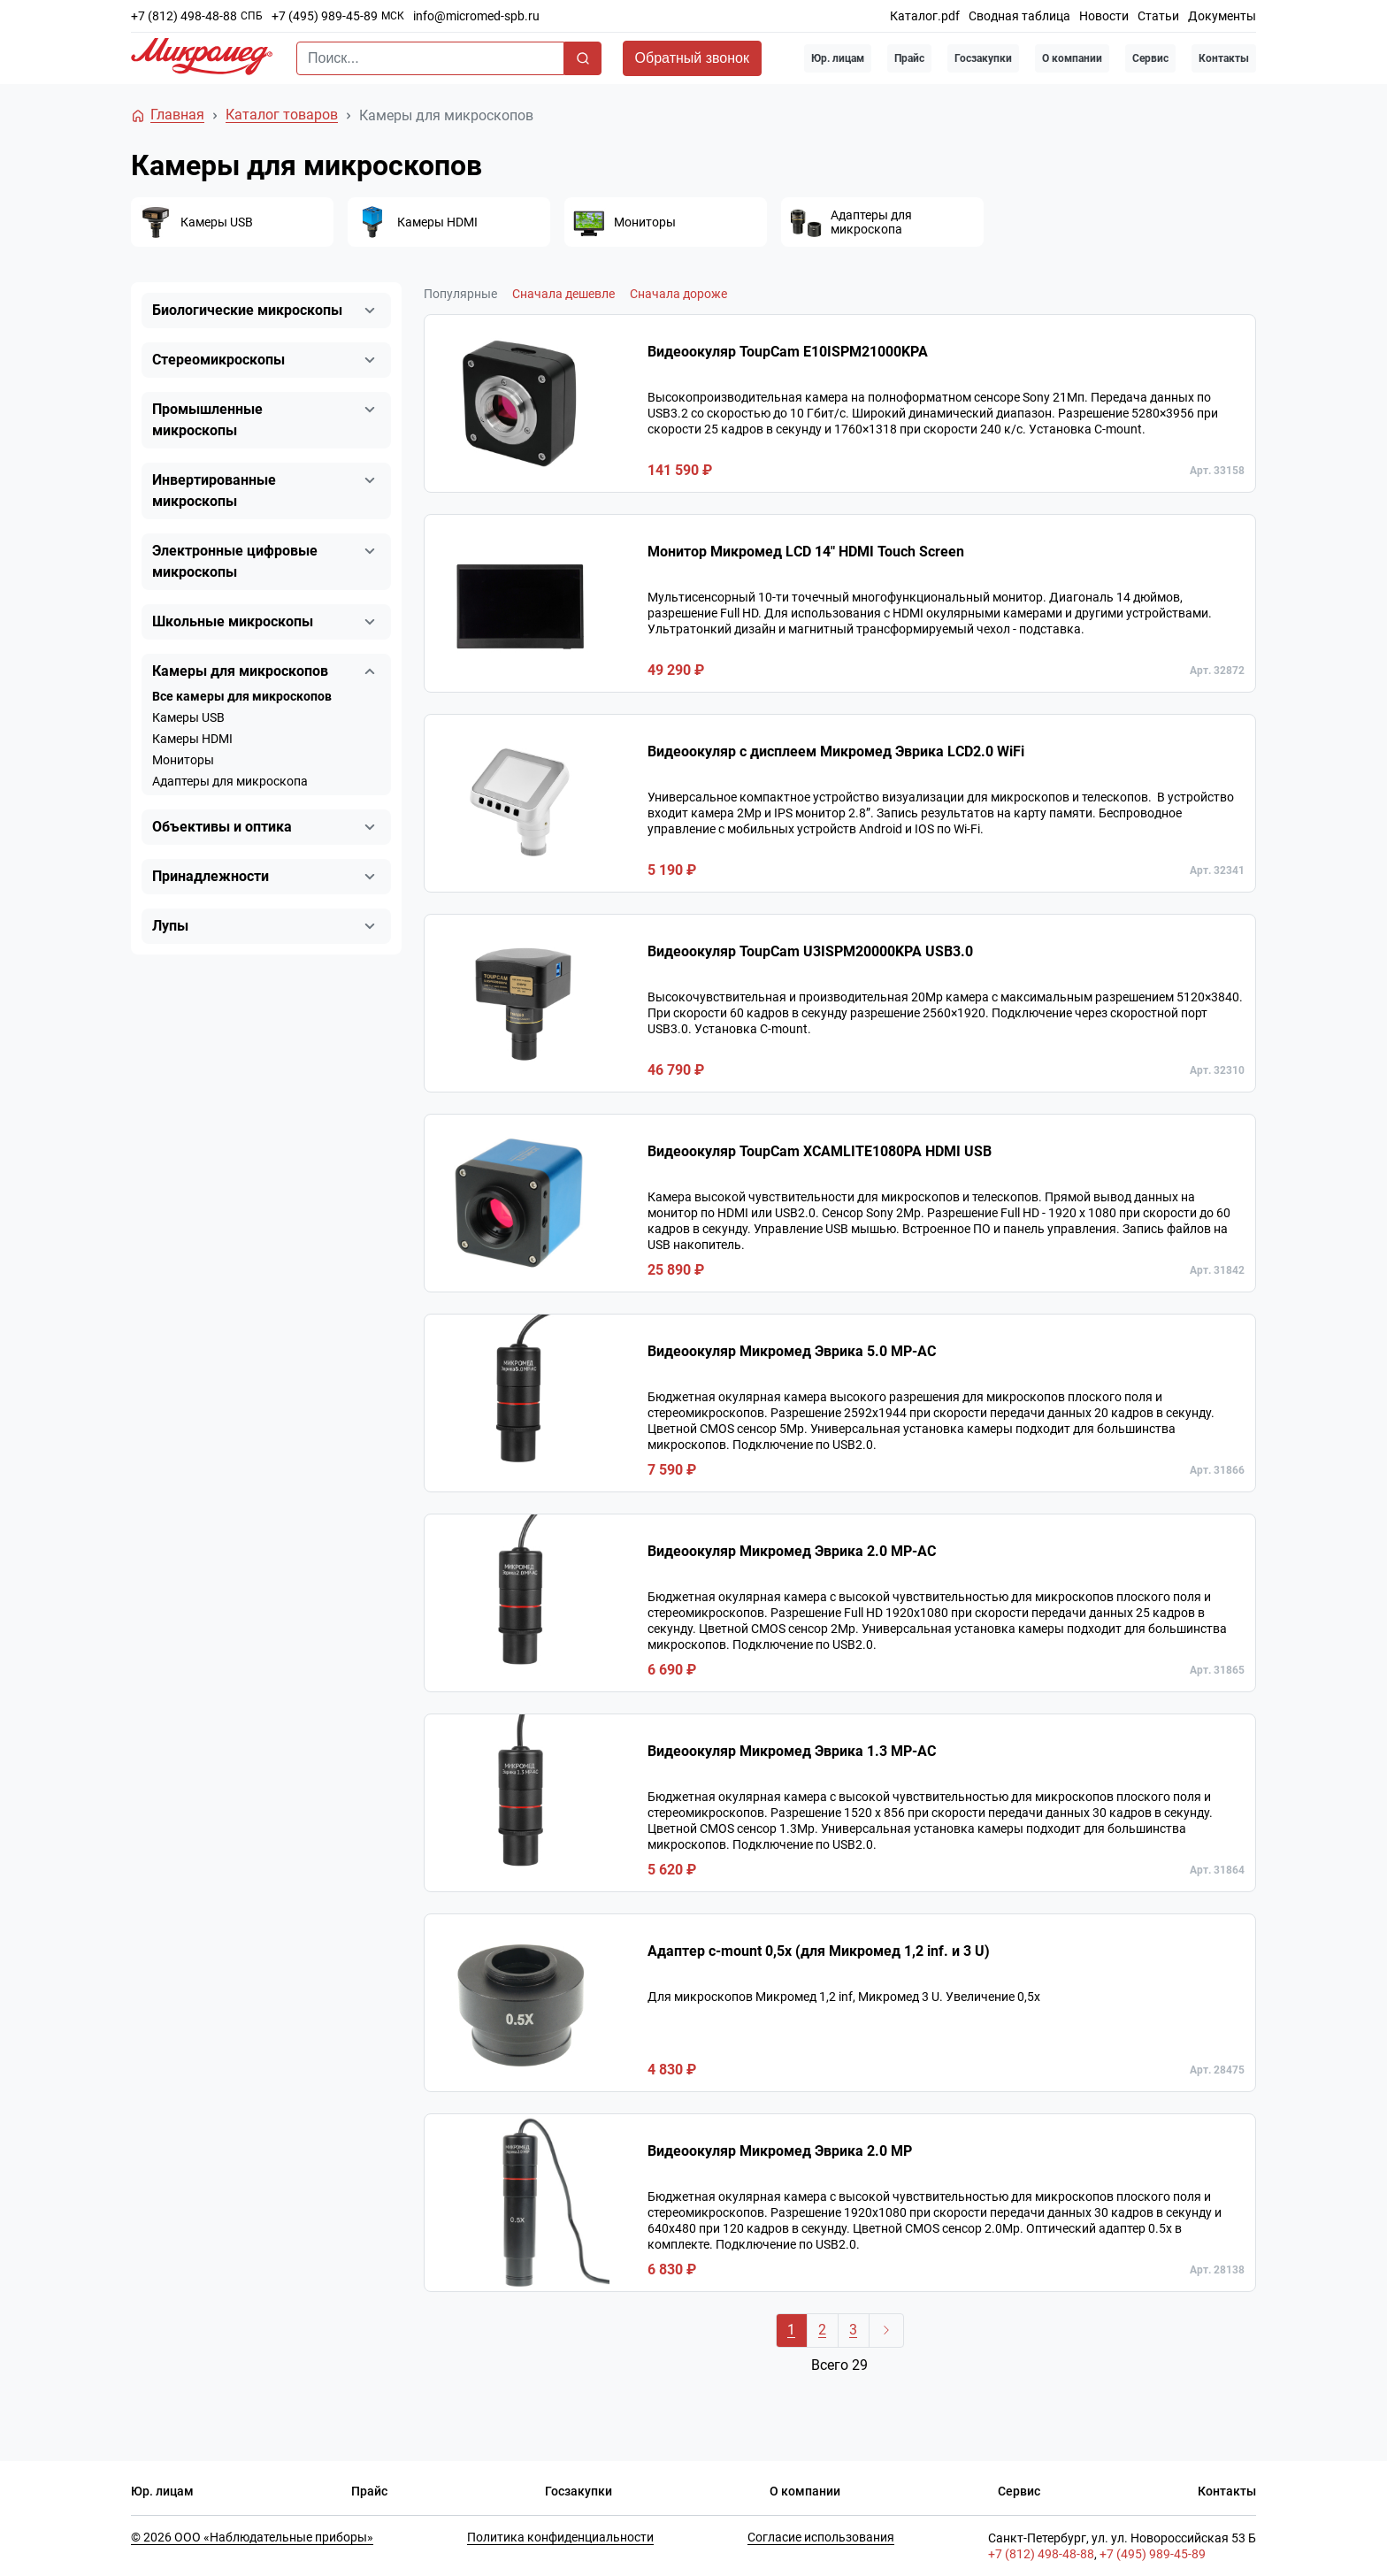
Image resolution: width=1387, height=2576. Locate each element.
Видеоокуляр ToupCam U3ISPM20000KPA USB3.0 (810, 951)
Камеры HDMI (192, 739)
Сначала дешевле (563, 294)
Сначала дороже (678, 294)
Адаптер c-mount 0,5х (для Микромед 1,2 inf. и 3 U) (819, 1951)
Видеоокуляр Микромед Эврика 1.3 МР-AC (792, 1751)
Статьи (1158, 16)
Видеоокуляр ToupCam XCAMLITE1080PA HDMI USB (820, 1151)
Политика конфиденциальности (560, 2537)
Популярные (460, 294)
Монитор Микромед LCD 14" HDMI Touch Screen (806, 551)
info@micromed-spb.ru (476, 16)
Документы (1222, 16)
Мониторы (183, 760)
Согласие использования (820, 2537)
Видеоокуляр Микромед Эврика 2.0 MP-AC (792, 1551)
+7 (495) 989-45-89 (325, 16)
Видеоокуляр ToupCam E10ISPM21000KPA (788, 351)
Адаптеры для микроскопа (230, 781)
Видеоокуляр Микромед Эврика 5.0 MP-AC (792, 1351)
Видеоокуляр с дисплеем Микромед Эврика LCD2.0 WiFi (836, 751)
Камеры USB (188, 717)
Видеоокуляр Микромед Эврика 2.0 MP (780, 2151)
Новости (1104, 16)
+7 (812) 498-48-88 (184, 16)
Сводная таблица (1019, 16)
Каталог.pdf (925, 16)
